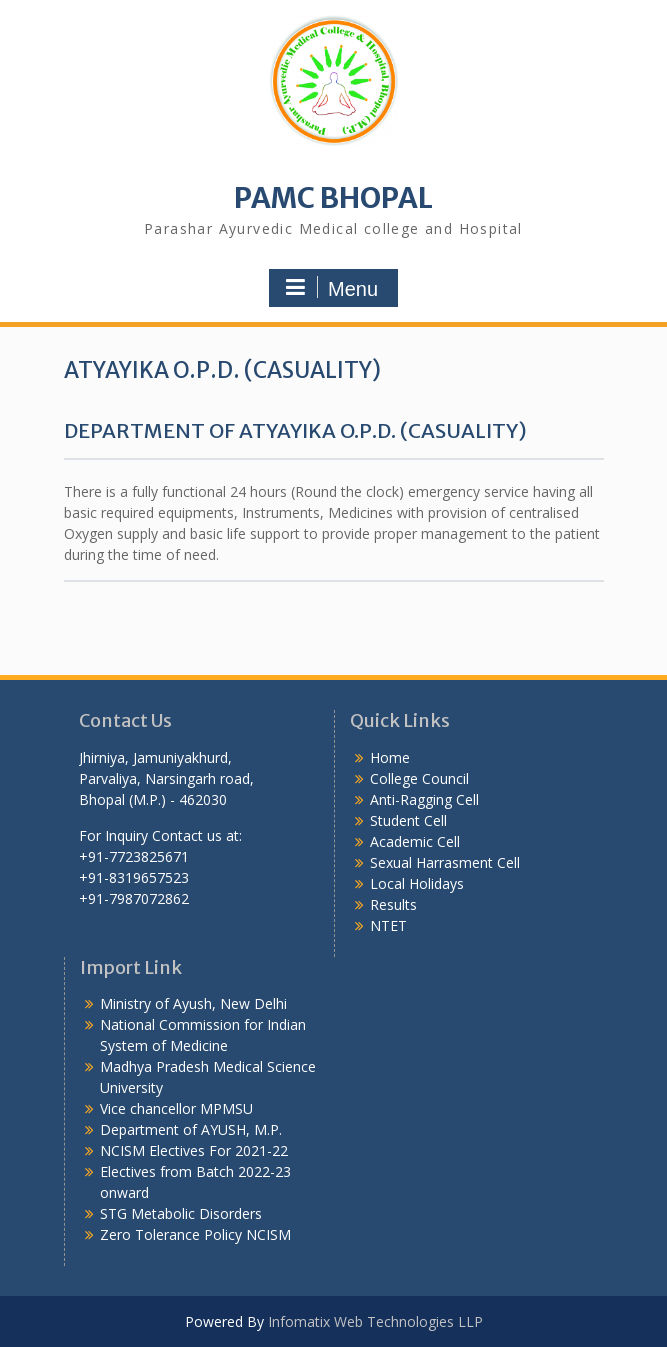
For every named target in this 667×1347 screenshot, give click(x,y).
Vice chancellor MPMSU (176, 1108)
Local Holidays (417, 883)
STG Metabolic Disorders (181, 1213)
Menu (331, 288)
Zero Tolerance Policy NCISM (195, 1234)
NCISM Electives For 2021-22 (194, 1150)
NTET (388, 925)
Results (393, 904)
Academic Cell (415, 841)
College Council (419, 778)
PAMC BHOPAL (333, 198)
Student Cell (408, 820)
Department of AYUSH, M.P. (191, 1129)
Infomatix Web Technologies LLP (375, 1321)
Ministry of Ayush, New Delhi (193, 1003)
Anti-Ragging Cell (424, 799)
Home (390, 757)
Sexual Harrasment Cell (445, 862)
